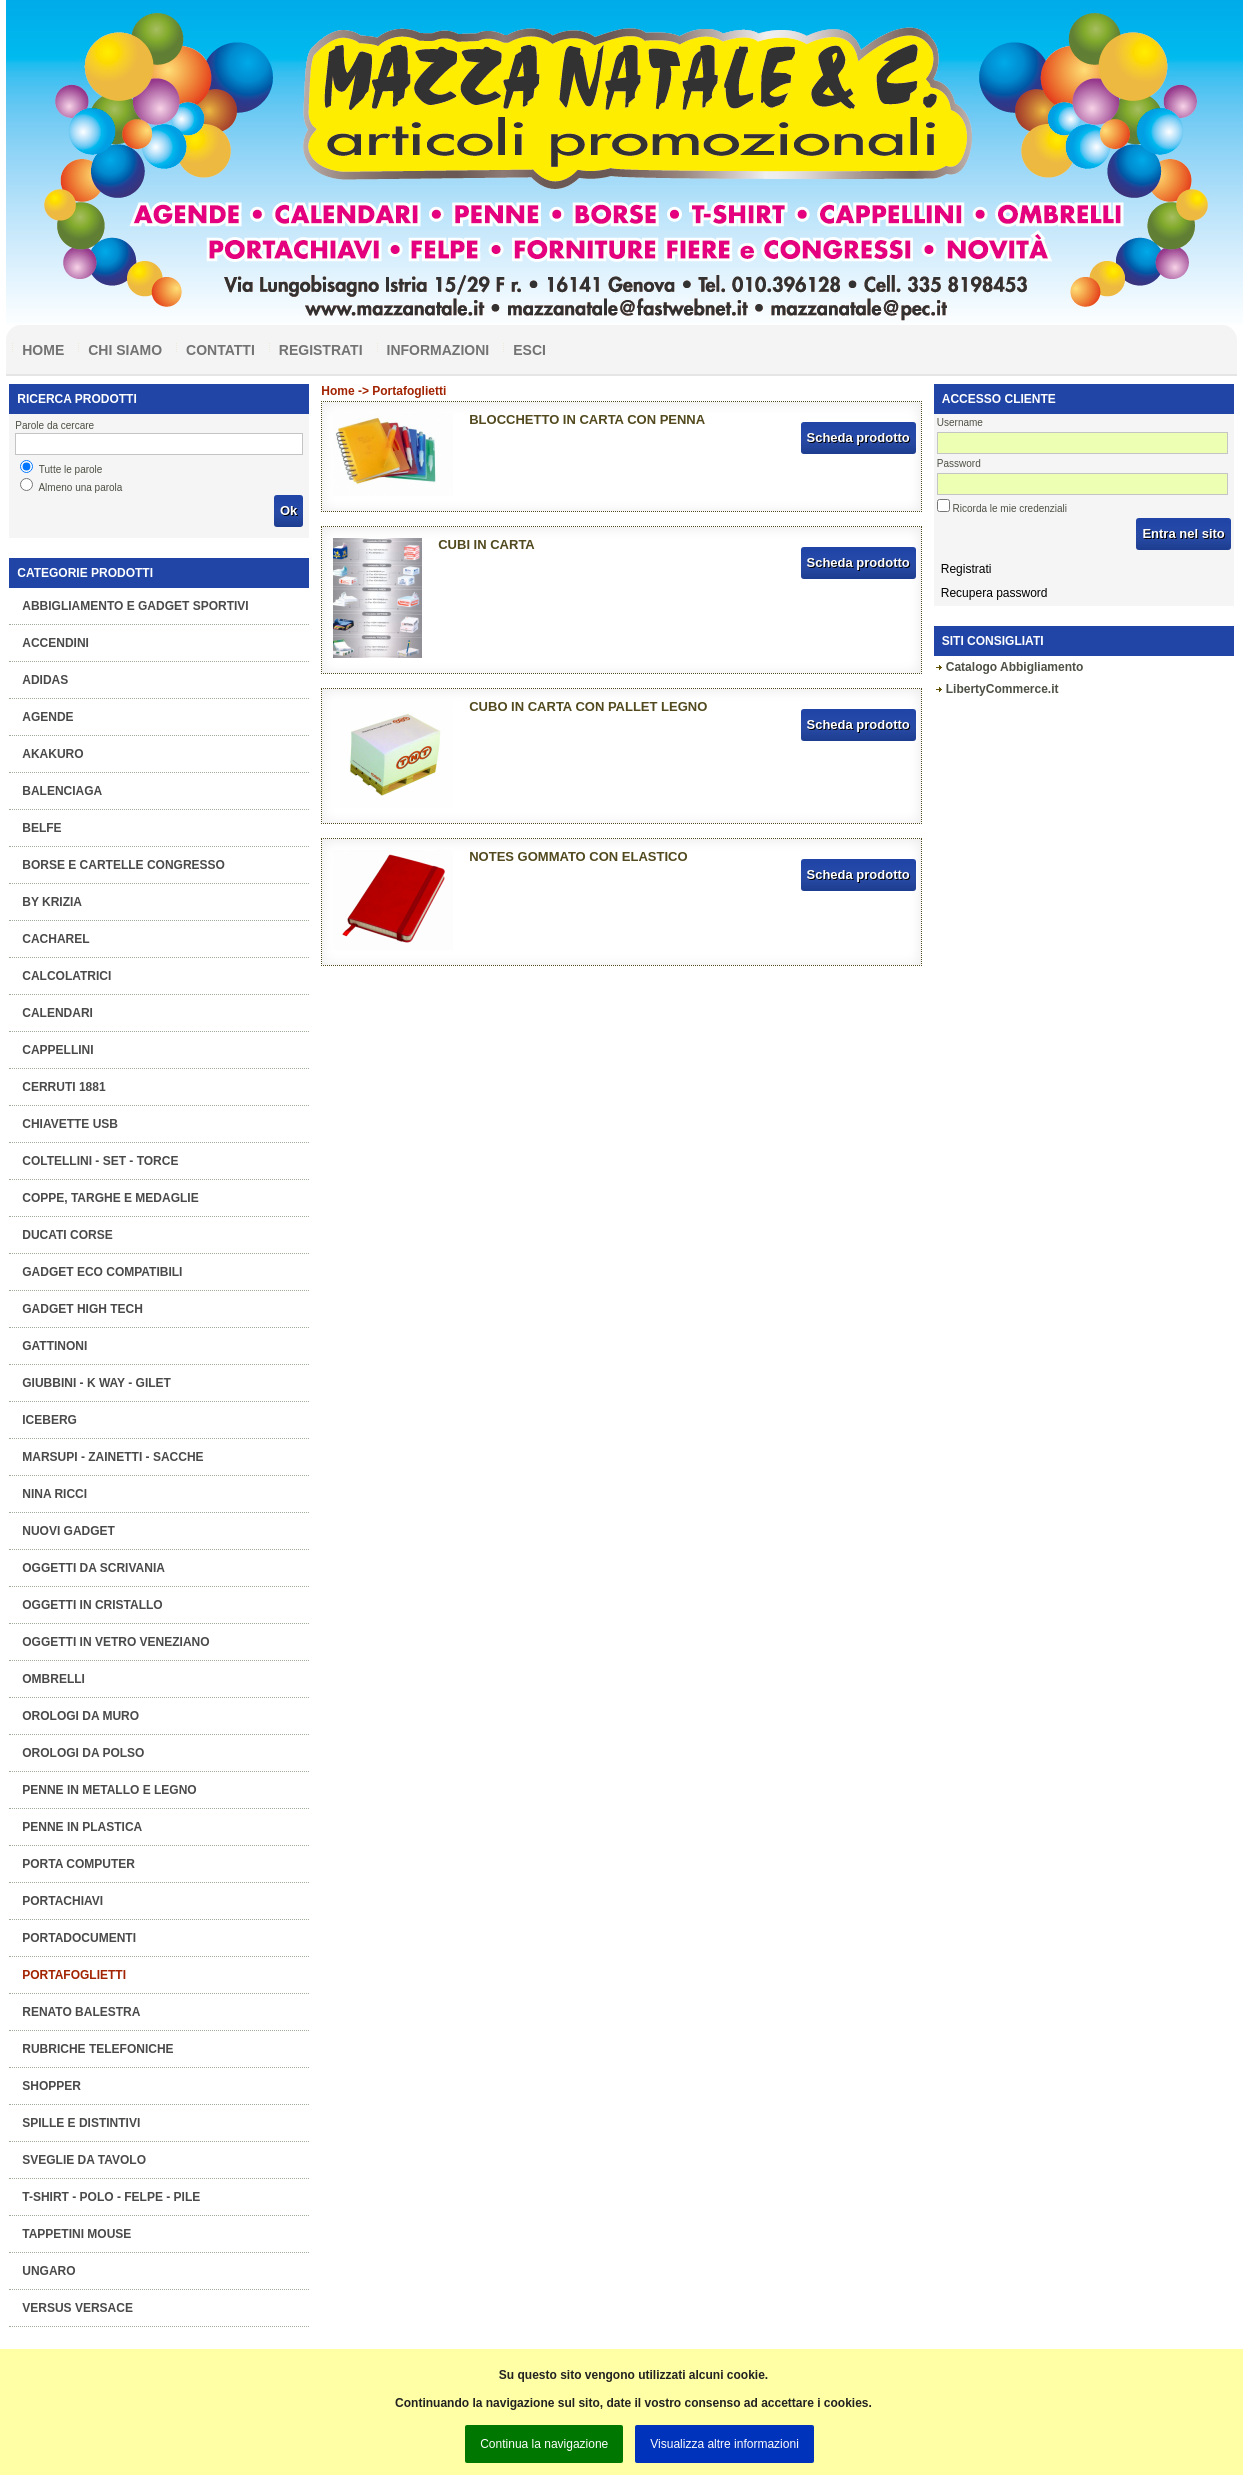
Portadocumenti (79, 1938)
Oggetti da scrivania (93, 1568)
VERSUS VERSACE (77, 2308)
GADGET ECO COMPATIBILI (102, 1272)
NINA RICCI (54, 1494)
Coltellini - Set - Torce (100, 1161)
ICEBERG (49, 1420)
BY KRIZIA (52, 902)
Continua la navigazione (544, 2444)
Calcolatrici (66, 976)
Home (43, 350)
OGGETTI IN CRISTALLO (92, 1605)
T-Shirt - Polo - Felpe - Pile (111, 2197)
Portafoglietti (74, 1975)
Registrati (321, 350)
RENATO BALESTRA (81, 2012)
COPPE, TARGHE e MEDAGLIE (110, 1198)
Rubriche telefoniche (97, 2049)
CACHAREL (55, 939)
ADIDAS (45, 680)
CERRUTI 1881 (63, 1087)
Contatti (220, 350)
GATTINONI (54, 1346)
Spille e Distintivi (81, 2123)
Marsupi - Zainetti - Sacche (112, 1457)
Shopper (51, 2086)
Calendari (57, 1013)
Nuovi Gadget (68, 1531)
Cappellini (57, 1050)
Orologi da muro (80, 1716)
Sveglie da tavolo (84, 2160)
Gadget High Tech (82, 1309)
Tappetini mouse (76, 2234)
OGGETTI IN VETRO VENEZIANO (115, 1642)
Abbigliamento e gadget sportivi (135, 606)
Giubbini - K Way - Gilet (96, 1383)
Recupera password (994, 593)
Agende (47, 717)
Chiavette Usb (70, 1124)
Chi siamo (125, 350)
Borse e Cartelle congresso (123, 865)
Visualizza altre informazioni (724, 2444)
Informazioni (438, 350)
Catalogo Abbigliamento (1015, 667)
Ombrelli (53, 1679)
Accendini (55, 643)
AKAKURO (52, 754)
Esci (529, 350)
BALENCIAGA (62, 791)
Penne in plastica (82, 1827)
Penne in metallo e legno (109, 1790)
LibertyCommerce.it (1002, 689)
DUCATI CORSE (67, 1235)
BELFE (41, 828)
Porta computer (78, 1864)
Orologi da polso (83, 1753)
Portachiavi (62, 1901)
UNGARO (48, 2271)
